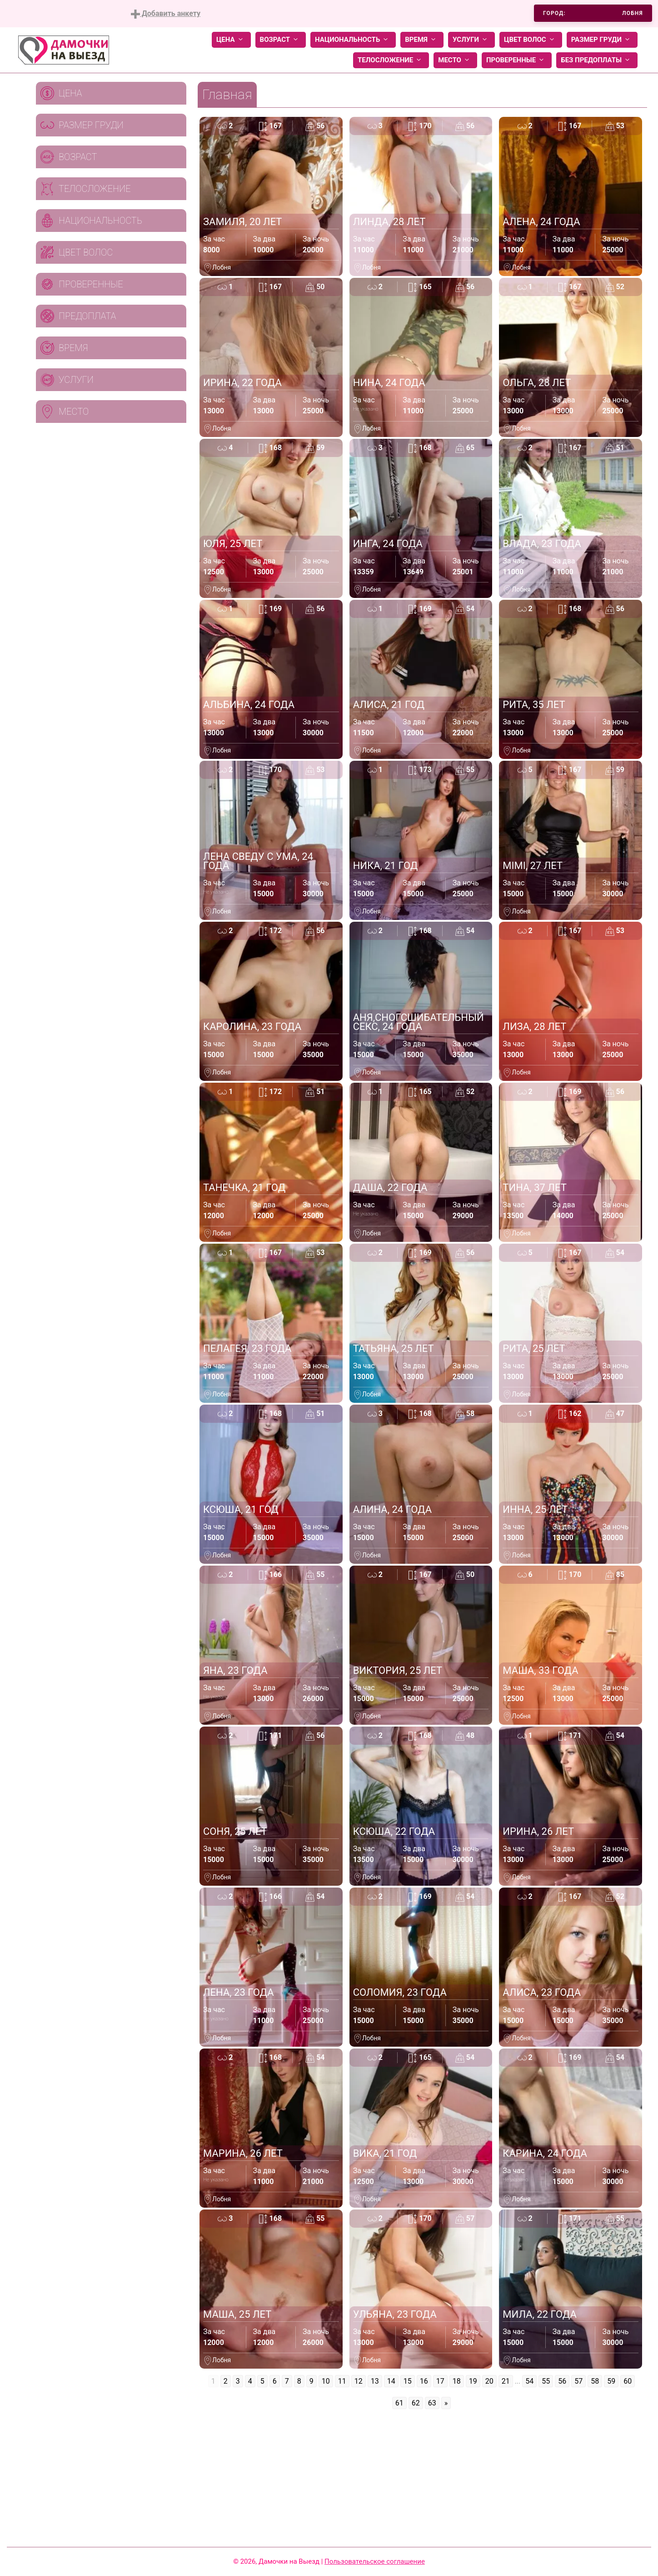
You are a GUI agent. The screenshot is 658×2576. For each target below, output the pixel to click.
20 (489, 2381)
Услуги (471, 40)
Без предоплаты (597, 60)
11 (342, 2381)
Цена (231, 40)
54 (529, 2381)
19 (473, 2381)
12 (358, 2381)
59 (611, 2381)
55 (546, 2381)
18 (457, 2381)
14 (391, 2381)
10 (326, 2381)
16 (424, 2381)
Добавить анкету (165, 14)
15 (408, 2381)
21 (506, 2381)
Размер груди (602, 40)
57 (578, 2381)
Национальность (353, 40)
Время (422, 40)
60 (627, 2381)
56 (562, 2381)
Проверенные (516, 60)
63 (432, 2403)
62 (416, 2403)
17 (440, 2381)
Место (455, 60)
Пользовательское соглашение (374, 2561)
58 (595, 2381)
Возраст (280, 40)
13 (375, 2381)
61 (399, 2403)
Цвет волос (531, 40)
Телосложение (391, 60)
